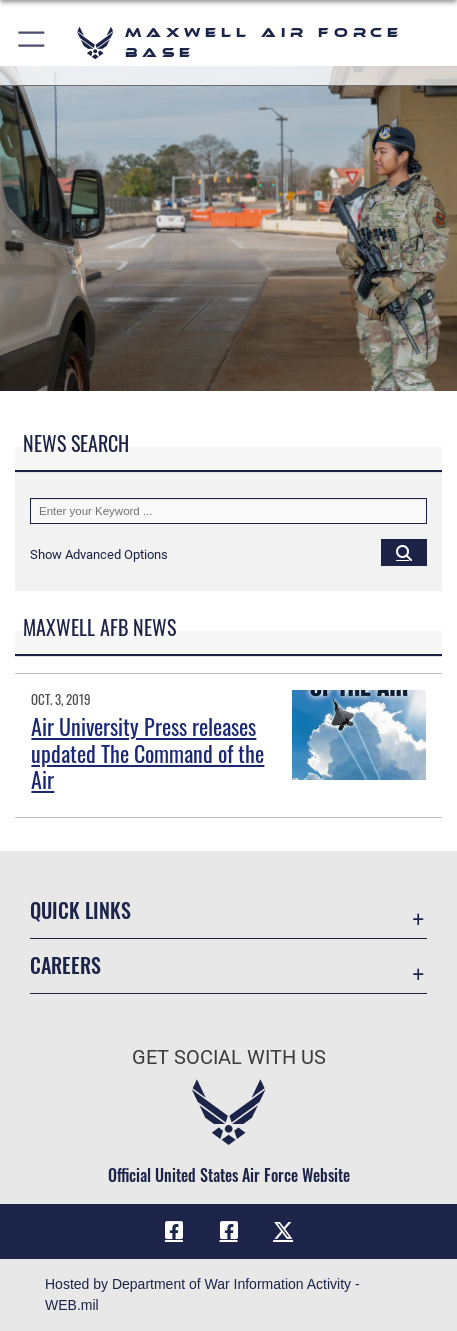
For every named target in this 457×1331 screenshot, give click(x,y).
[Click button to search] (404, 552)
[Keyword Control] (228, 511)
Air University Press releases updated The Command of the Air (147, 752)
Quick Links (80, 910)
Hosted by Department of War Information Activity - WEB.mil (202, 1294)
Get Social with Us (229, 1057)
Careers (65, 965)
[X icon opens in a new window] (283, 1231)
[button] (32, 42)
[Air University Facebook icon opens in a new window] (229, 1231)
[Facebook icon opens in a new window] (174, 1231)
